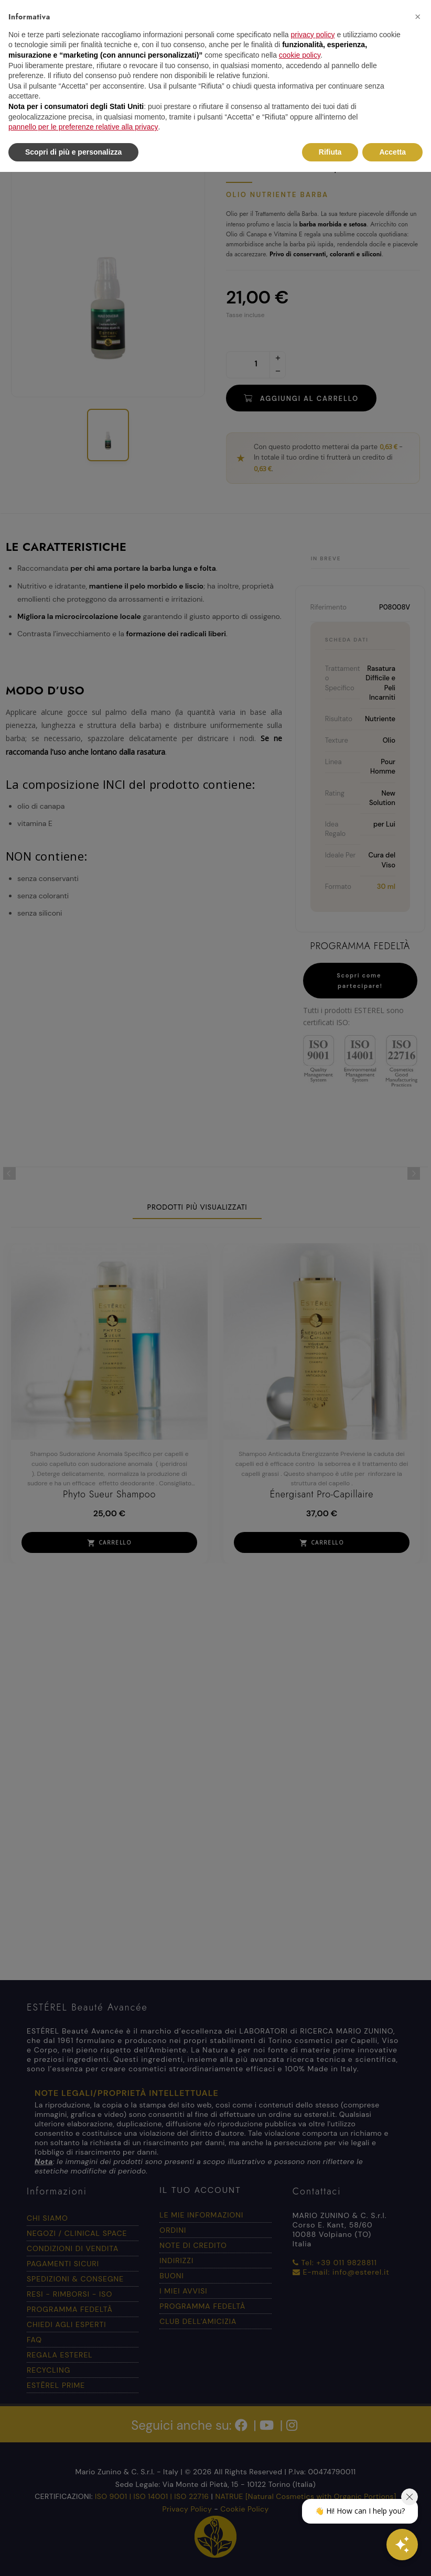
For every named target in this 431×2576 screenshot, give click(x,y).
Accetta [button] (392, 152)
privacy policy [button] (313, 34)
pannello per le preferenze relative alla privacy (83, 127)
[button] (417, 16)
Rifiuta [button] (330, 152)
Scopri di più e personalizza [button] (73, 152)
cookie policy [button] (299, 55)
